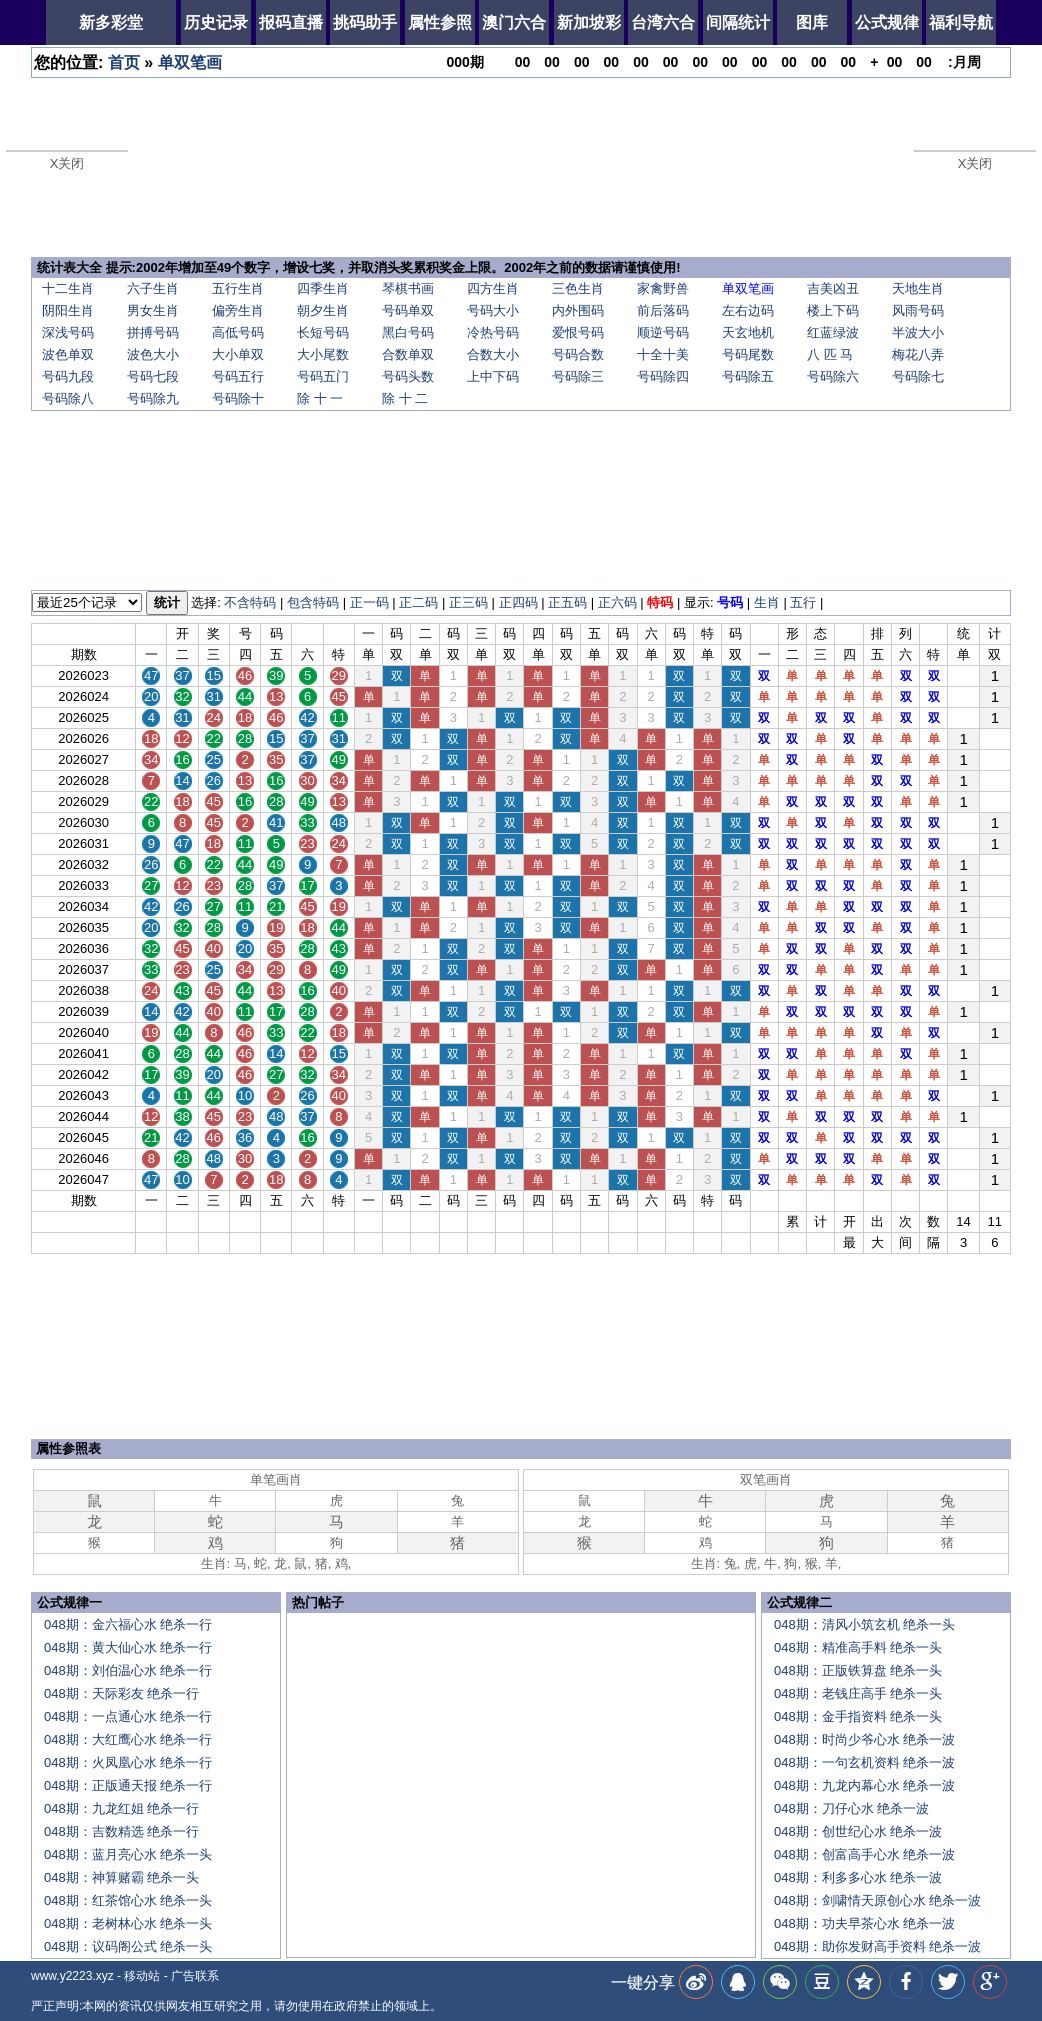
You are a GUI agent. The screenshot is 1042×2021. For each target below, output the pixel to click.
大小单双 (238, 354)
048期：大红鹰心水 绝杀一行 (128, 1739)
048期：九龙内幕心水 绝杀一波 (864, 1785)
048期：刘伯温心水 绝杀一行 (128, 1670)
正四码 (518, 602)
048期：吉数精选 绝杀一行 (121, 1831)
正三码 (468, 602)
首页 (124, 62)
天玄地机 (748, 332)
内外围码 (578, 310)
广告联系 (195, 1976)
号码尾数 (748, 354)
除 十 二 (405, 398)
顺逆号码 (663, 332)
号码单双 (408, 310)
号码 (730, 602)
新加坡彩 (589, 22)
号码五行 (238, 376)
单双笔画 (190, 62)
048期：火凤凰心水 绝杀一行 (128, 1762)
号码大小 (493, 310)
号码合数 (578, 354)
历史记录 (216, 22)
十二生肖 (68, 288)
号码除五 (748, 376)
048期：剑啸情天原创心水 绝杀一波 (877, 1900)
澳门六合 (514, 22)
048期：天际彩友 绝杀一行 (121, 1693)
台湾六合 (663, 22)
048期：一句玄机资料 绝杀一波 (864, 1762)
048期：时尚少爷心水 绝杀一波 (864, 1739)
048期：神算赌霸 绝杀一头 (121, 1877)
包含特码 (313, 602)
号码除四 (663, 376)
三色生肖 (578, 288)
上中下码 (493, 376)
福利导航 (961, 22)
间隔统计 (738, 22)
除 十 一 (320, 398)
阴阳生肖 (68, 310)
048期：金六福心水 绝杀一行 (128, 1624)
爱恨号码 (578, 332)
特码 (660, 602)
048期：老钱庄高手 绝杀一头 (858, 1693)
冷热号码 (493, 332)
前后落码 (663, 310)
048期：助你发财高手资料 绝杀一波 (877, 1946)
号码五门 (323, 376)
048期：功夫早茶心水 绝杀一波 (864, 1923)
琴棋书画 (408, 288)
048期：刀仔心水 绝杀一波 (851, 1808)
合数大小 (493, 354)
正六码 (617, 602)
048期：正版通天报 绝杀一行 (128, 1785)
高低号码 (238, 332)
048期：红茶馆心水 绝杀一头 (128, 1900)
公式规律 (887, 22)
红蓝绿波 (833, 332)
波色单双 (68, 354)
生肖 (767, 602)
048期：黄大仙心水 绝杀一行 (128, 1647)
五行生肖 (238, 288)
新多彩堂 (111, 22)
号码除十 (238, 398)
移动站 (142, 1976)
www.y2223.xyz (72, 1976)
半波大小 (918, 332)
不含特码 (250, 602)
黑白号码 (408, 332)
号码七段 (153, 376)
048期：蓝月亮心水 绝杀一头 (128, 1854)
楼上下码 (833, 310)
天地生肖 (918, 288)
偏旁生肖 (238, 310)
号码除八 (68, 398)
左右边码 (748, 310)
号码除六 (833, 376)
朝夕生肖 (323, 310)
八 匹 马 (830, 354)
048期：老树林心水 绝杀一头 (128, 1923)
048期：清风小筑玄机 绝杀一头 (864, 1624)
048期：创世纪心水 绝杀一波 (858, 1831)
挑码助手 (365, 22)
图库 (812, 22)
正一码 (369, 602)
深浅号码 (68, 332)
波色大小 (153, 354)
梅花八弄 (918, 354)
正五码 (567, 602)
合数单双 (408, 354)
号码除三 (578, 376)
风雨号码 (918, 310)
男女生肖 (153, 310)
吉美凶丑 (833, 288)
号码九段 (68, 376)
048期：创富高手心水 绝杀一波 (864, 1854)
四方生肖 (493, 288)
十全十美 (663, 354)
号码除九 (153, 398)
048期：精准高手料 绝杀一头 (858, 1647)
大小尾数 (323, 354)
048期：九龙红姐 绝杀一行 (121, 1808)
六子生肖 (153, 288)
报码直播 (291, 22)
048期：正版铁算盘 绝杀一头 (858, 1670)
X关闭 (67, 163)
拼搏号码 (153, 332)
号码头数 (408, 376)
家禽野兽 (663, 288)
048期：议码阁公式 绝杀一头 (128, 1946)
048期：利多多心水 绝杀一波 (858, 1877)
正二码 (418, 602)
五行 (803, 602)
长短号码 (323, 332)
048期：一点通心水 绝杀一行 (128, 1716)
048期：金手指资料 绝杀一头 (858, 1716)
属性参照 (440, 22)
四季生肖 (323, 288)
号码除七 (918, 376)
